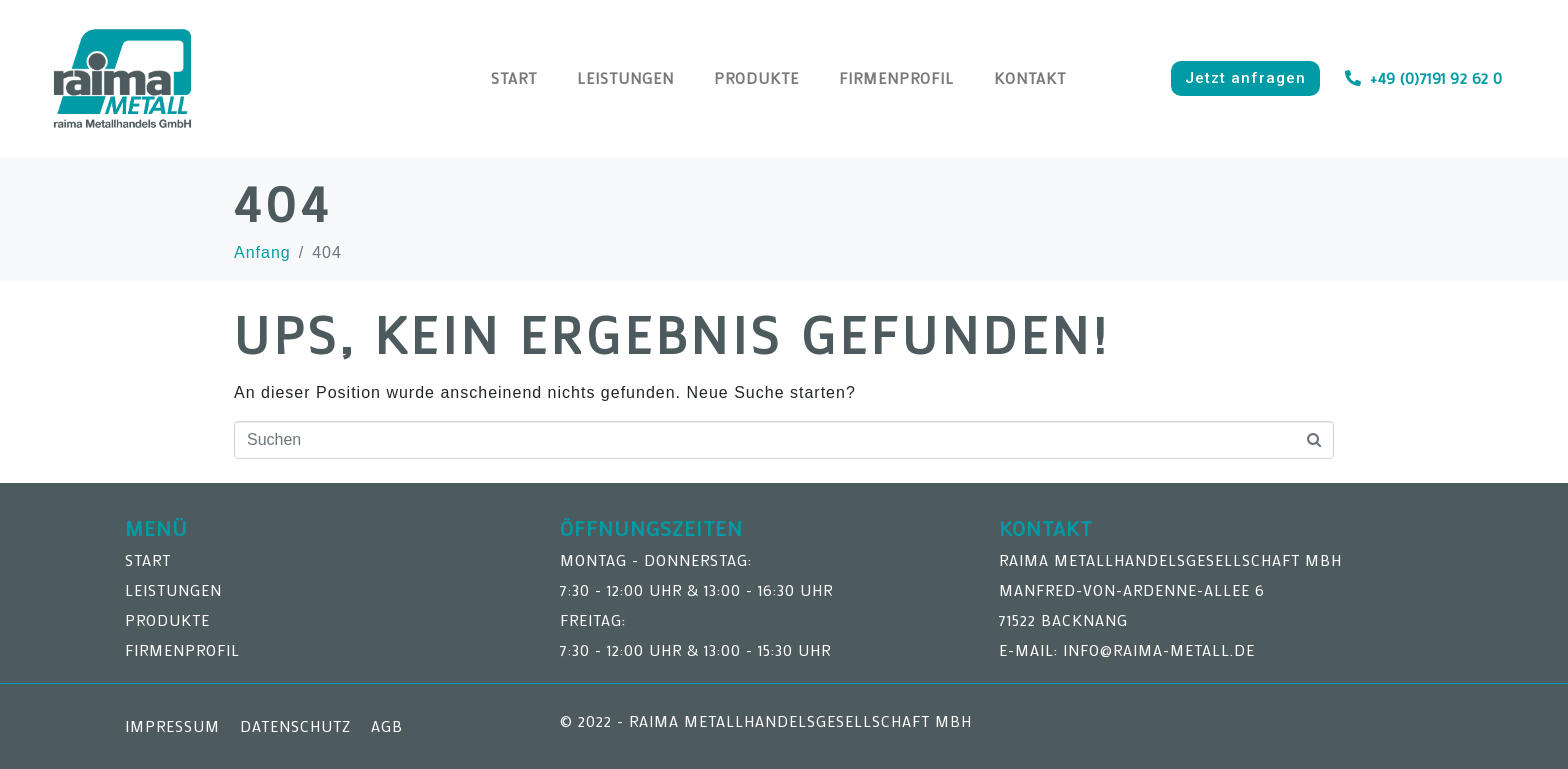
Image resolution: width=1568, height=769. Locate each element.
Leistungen (625, 78)
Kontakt (1030, 78)
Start (514, 78)
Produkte (756, 78)
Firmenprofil (896, 78)
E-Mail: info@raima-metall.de (1127, 650)
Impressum (172, 726)
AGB (387, 726)
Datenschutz (295, 726)
